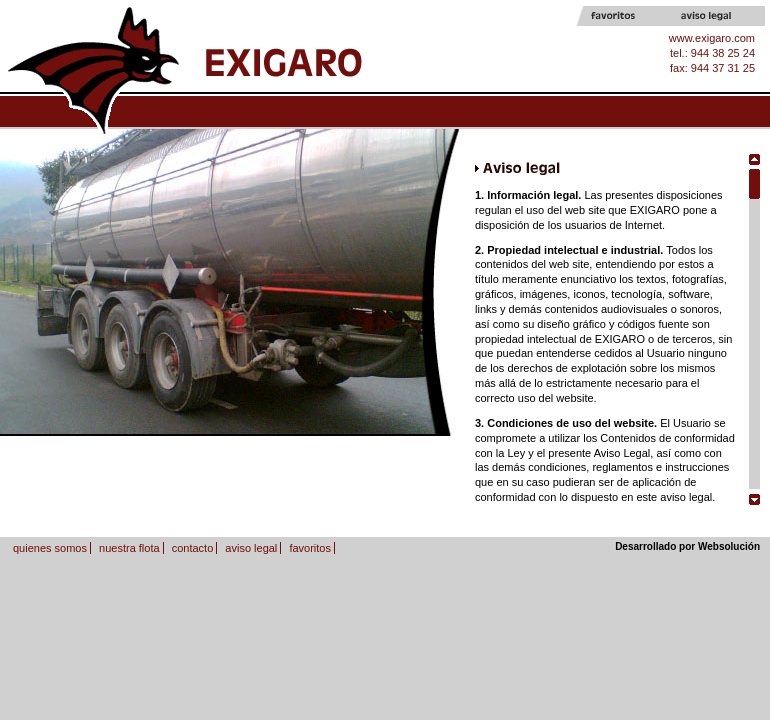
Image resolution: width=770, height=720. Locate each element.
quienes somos (50, 548)
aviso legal (251, 548)
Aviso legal (720, 16)
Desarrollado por (687, 546)
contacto (193, 548)
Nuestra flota (457, 111)
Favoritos (630, 16)
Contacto (607, 111)
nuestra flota (129, 548)
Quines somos (307, 111)
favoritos (310, 548)
